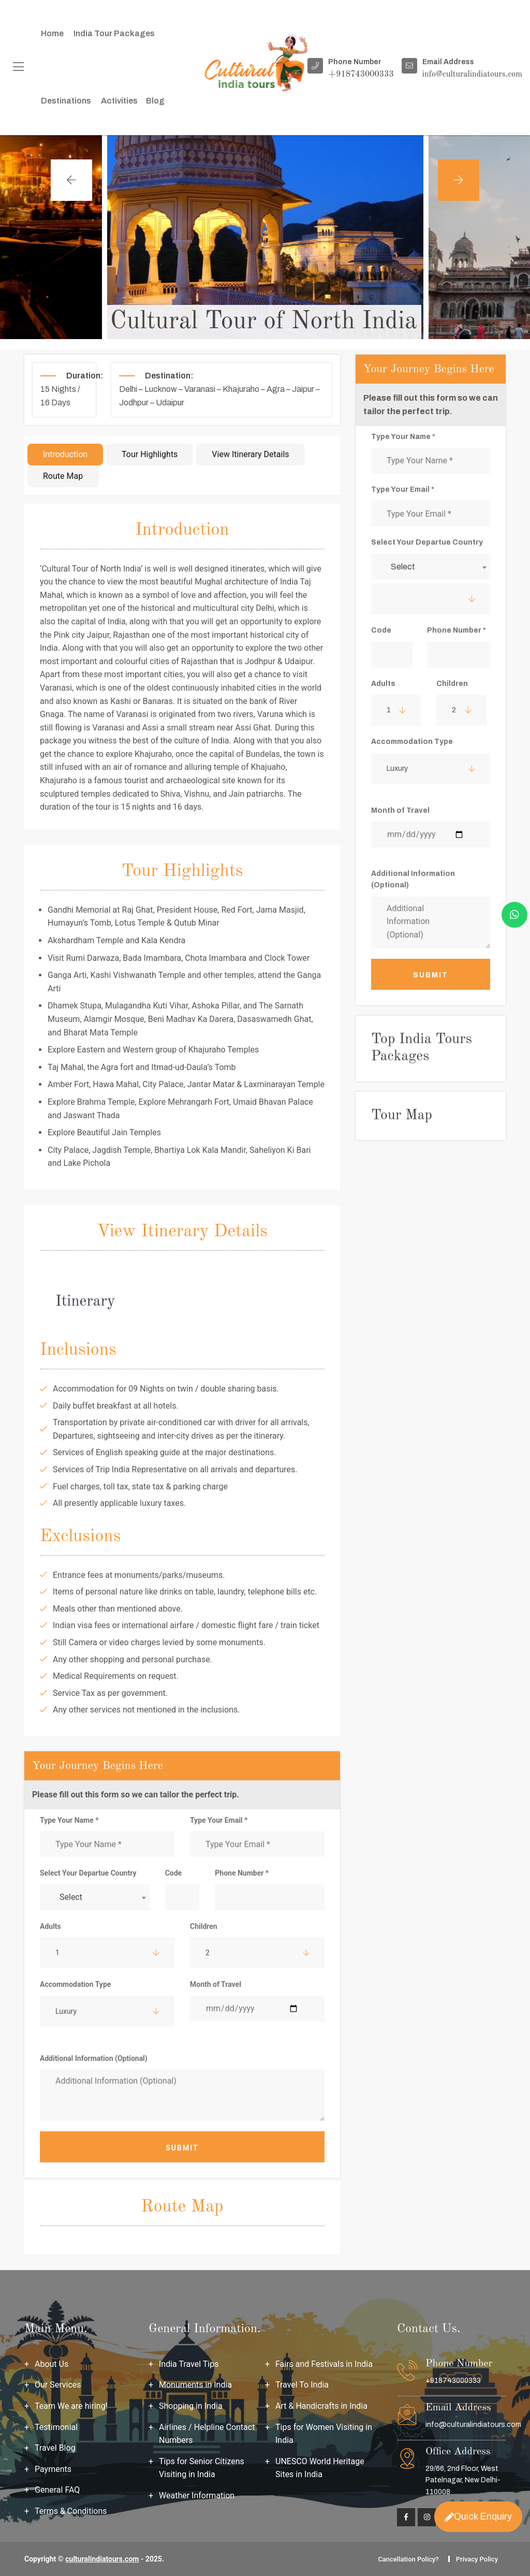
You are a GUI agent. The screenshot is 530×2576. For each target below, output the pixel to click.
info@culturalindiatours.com (473, 2424)
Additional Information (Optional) (94, 2058)
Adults (50, 1926)
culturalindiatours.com (102, 2559)
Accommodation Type (75, 1984)
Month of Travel (215, 1984)
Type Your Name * (69, 1820)
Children (203, 1926)
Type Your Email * (218, 1820)
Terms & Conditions (71, 2511)
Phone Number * (242, 1873)
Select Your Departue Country (88, 1873)
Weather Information (196, 2495)
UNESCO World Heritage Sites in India (319, 2468)
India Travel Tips (188, 2364)
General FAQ (57, 2490)
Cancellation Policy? (408, 2559)
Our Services (58, 2385)
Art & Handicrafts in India (321, 2406)
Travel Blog (55, 2448)
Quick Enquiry (478, 2516)
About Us (51, 2364)
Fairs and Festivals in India (324, 2364)
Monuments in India (195, 2385)
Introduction (65, 454)
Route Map (63, 476)
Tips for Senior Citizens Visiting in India (201, 2468)
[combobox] (95, 1897)
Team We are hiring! (71, 2406)
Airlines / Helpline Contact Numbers (207, 2434)
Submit (182, 2148)
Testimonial (56, 2427)
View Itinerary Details (250, 454)
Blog (155, 100)
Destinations (66, 100)
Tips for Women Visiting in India (323, 2434)
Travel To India (302, 2385)
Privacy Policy (477, 2559)
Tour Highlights (150, 454)
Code (173, 1873)
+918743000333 (453, 2380)
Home (52, 33)
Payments (53, 2469)
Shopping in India (191, 2406)
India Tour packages (114, 33)
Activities (119, 100)
